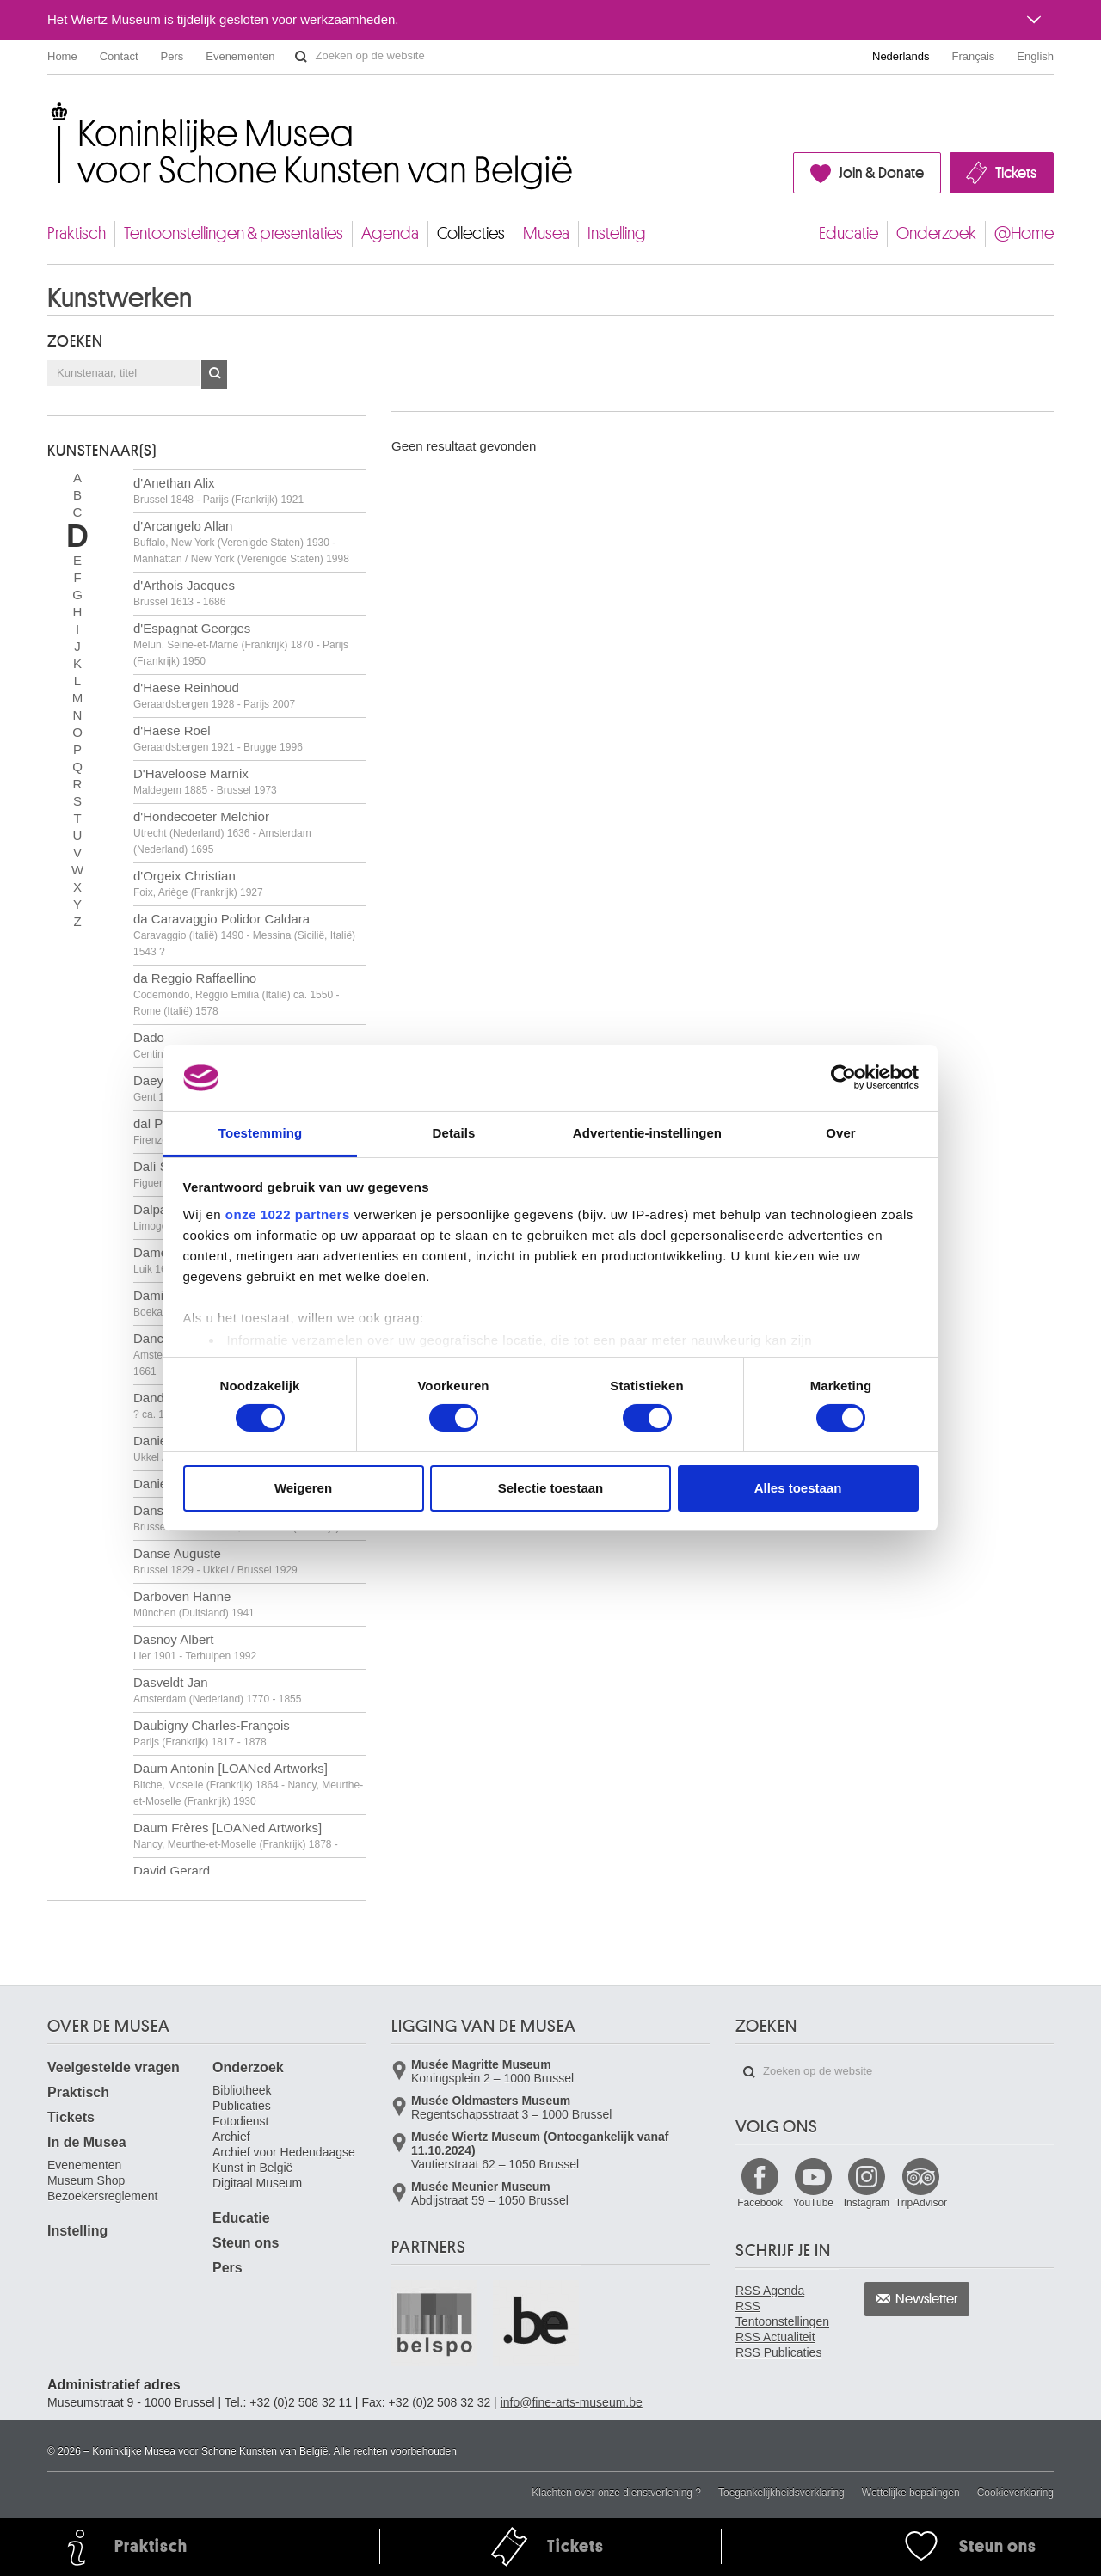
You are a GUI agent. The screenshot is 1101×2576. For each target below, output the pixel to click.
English (1035, 56)
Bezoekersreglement (102, 2196)
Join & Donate (881, 173)
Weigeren (303, 1488)
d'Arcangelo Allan (241, 541)
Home (62, 56)
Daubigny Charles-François (211, 1733)
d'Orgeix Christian (198, 883)
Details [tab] (454, 1132)
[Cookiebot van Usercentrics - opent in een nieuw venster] (843, 1077)
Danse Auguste (215, 1561)
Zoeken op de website (301, 56)
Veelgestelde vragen (113, 2067)
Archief (231, 2137)
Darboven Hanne (194, 1604)
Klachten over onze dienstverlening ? (616, 2493)
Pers (172, 56)
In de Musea (86, 2142)
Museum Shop (86, 2180)
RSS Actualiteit (775, 2337)
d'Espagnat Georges (240, 644)
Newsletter (926, 2299)
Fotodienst (240, 2121)
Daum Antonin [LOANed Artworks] (248, 1784)
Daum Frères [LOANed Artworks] (235, 1835)
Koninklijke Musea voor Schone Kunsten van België (51, 111)
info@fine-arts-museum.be (572, 2402)
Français (973, 56)
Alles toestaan (798, 1488)
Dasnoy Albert (194, 1647)
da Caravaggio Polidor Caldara (244, 934)
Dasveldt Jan (217, 1690)
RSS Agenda (769, 2290)
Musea (546, 233)
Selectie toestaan (551, 1488)
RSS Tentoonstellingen (782, 2313)
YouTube (813, 2203)
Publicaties (241, 2106)
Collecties (471, 233)
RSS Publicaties (778, 2352)
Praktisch (76, 233)
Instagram (866, 2203)
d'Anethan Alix (218, 490)
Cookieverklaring (1015, 2493)
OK (214, 374)
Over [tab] (841, 1132)
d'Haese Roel (218, 738)
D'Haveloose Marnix (205, 781)
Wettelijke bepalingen (911, 2493)
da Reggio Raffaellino (236, 994)
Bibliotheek (242, 2090)
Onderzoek (936, 233)
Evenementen (240, 56)
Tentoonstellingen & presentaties (233, 233)
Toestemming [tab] (260, 1132)
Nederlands (901, 56)
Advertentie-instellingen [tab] (647, 1132)
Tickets (1015, 173)
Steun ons (245, 2243)
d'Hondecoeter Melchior (222, 832)
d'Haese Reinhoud (214, 695)
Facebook (760, 2203)
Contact (119, 56)
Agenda (390, 233)
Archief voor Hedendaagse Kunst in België (283, 2159)
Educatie (848, 233)
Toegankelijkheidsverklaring (781, 2493)
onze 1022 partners (287, 1214)
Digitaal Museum (257, 2183)
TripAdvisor (921, 2203)
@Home (1024, 233)
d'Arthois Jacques (184, 593)
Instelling (616, 233)
